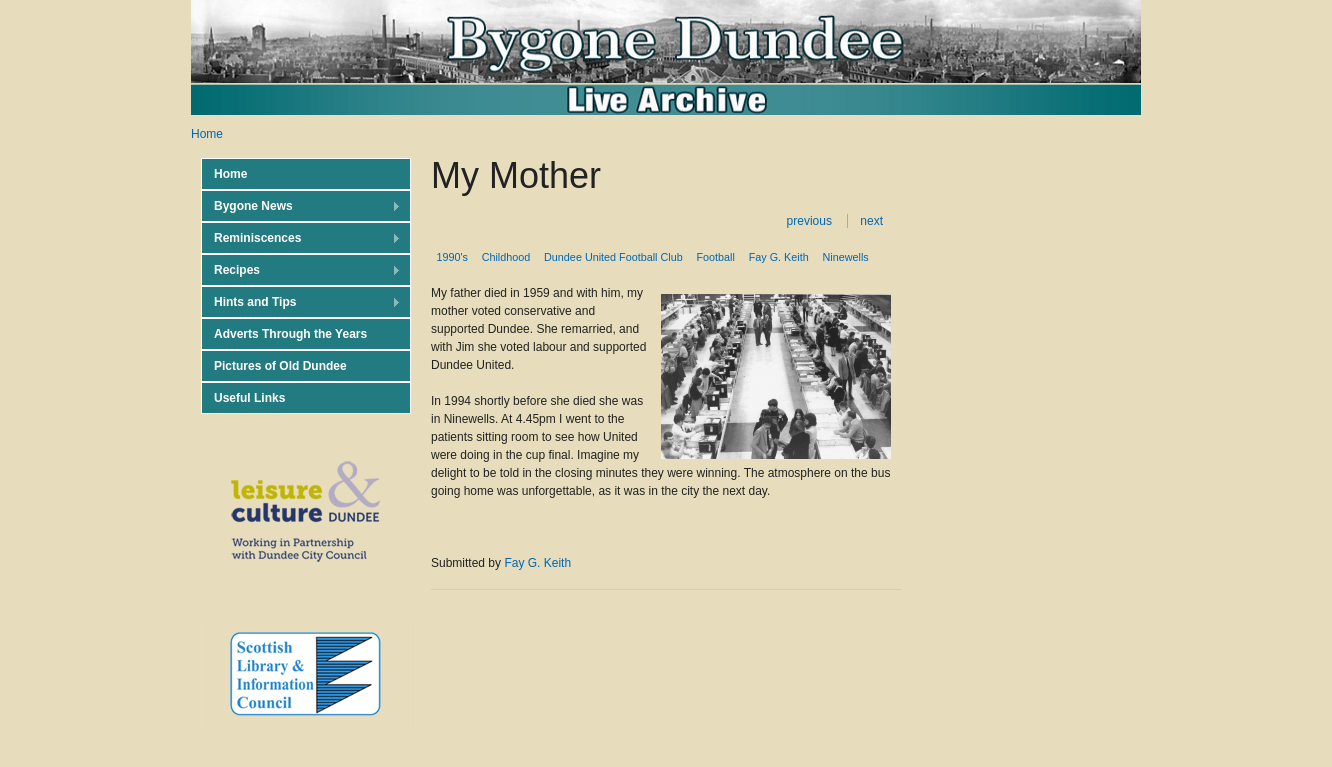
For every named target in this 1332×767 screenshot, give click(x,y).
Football (716, 257)
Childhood (506, 257)
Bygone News (301, 206)
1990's (451, 257)
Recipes (301, 270)
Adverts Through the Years (290, 334)
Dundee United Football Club (613, 257)
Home (207, 134)
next (871, 221)
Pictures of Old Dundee (280, 366)
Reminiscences (301, 238)
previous (809, 221)
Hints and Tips (301, 302)
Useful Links (249, 398)
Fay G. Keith (779, 257)
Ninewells (846, 257)
